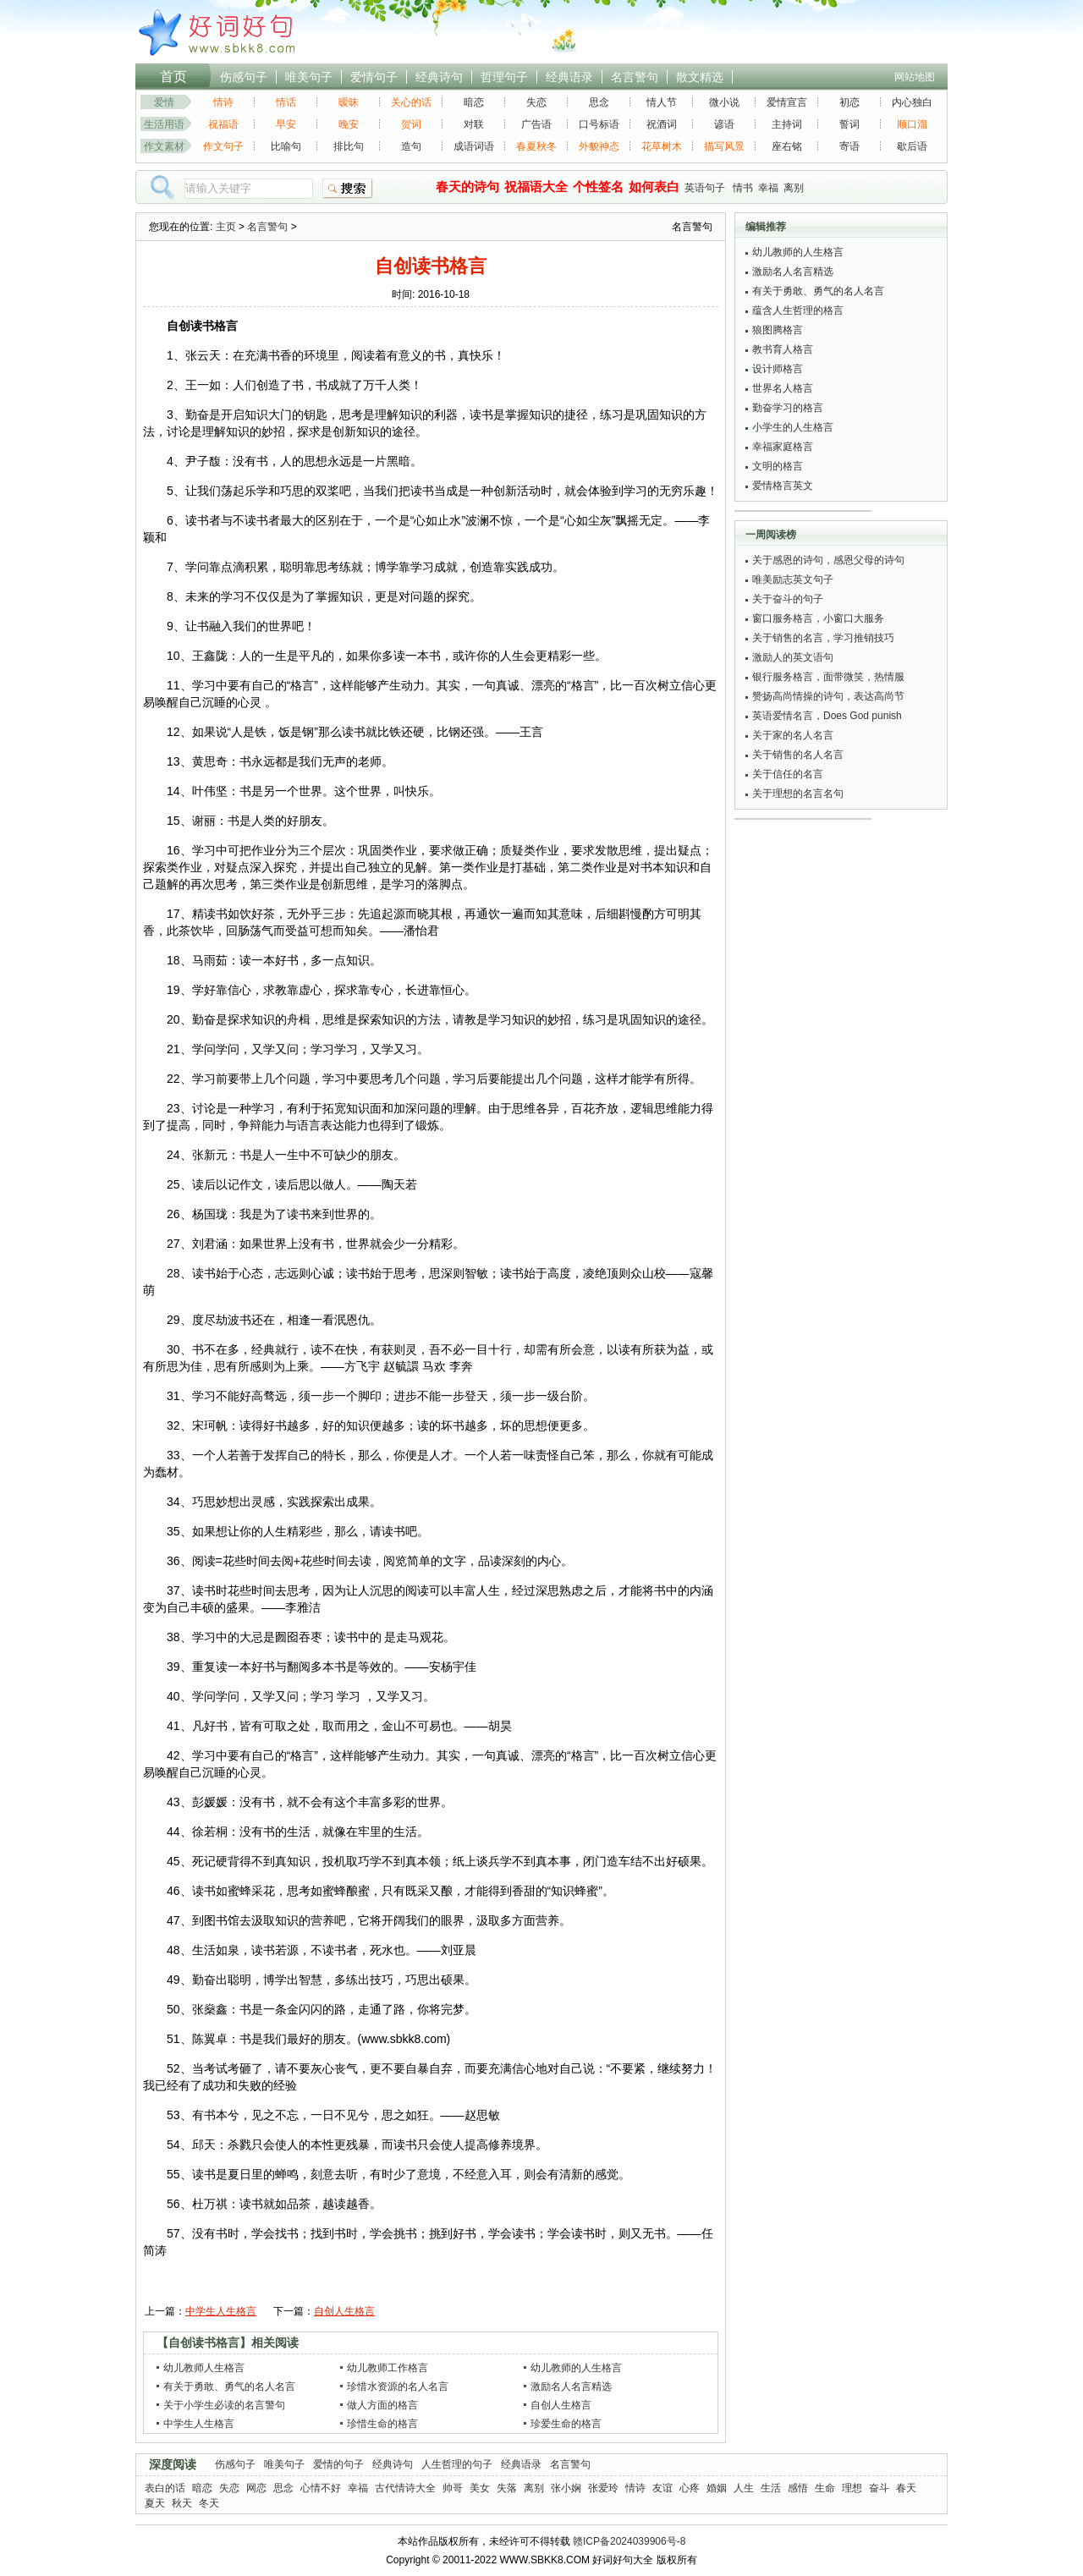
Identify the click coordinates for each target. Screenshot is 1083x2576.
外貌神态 (599, 146)
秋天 (182, 2503)
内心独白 (912, 102)
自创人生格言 (344, 2311)
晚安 (348, 124)
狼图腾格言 (777, 330)
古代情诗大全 (405, 2488)
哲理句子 (504, 77)
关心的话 (411, 102)
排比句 (348, 146)
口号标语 (599, 124)
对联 (474, 124)
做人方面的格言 (382, 2405)
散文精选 (699, 77)
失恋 (536, 102)
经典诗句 (439, 77)
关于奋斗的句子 (787, 599)
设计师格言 (777, 369)
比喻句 (286, 146)
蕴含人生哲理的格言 (798, 310)
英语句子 (704, 188)
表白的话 (165, 2488)
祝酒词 (661, 124)
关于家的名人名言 (792, 735)
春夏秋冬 (536, 146)
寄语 (849, 146)
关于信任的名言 (787, 774)
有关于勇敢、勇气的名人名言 (229, 2386)
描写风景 (724, 146)
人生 (744, 2488)
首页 (173, 76)
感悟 (798, 2488)
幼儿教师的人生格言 (576, 2368)
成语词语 (474, 146)
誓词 (849, 124)
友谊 (662, 2488)
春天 (906, 2488)
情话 (286, 102)
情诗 (223, 102)
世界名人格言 (782, 388)
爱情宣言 (787, 102)
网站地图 (914, 77)
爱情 (164, 102)
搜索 (347, 189)
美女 (480, 2488)
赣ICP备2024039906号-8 (629, 2541)
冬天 (209, 2503)
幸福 (768, 188)
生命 (825, 2488)
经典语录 (569, 77)
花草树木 (661, 146)
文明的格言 (777, 466)
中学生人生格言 (220, 2311)
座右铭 (787, 146)
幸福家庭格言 (782, 447)
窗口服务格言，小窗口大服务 (818, 618)
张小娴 (566, 2488)
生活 (771, 2488)
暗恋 (474, 102)
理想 (852, 2488)
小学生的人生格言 (792, 427)
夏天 (155, 2503)
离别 (793, 188)
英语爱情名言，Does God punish (827, 716)
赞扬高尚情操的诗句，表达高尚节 (828, 696)
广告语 (536, 124)
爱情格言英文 (782, 486)
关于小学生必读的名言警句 (224, 2405)
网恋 (256, 2488)
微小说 (724, 102)
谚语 (724, 124)
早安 (286, 124)
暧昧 (348, 102)
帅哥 (453, 2488)
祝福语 (223, 124)
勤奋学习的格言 (787, 408)
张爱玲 (603, 2488)
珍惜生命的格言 (382, 2424)
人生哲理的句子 (456, 2464)
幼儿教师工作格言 (387, 2368)
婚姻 (716, 2488)
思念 (599, 102)
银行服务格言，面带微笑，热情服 (828, 677)
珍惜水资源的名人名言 (397, 2386)
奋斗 (879, 2488)
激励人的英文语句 (792, 657)
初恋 (849, 102)
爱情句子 (374, 77)
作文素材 (164, 146)
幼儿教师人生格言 (204, 2368)
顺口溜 (912, 124)
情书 (743, 188)
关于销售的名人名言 (798, 755)
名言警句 (634, 77)
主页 (226, 227)
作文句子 (223, 146)
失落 (507, 2488)
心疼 (689, 2488)
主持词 (787, 124)
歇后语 (912, 146)
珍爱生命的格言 (566, 2424)
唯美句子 (309, 77)
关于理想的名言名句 (798, 793)
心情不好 (320, 2488)
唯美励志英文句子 (792, 579)
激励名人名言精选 (571, 2386)
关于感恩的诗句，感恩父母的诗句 (828, 560)
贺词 (411, 124)
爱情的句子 (338, 2464)
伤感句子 (243, 77)
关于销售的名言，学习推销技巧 (823, 638)
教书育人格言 (782, 349)
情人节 (661, 102)
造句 (411, 146)
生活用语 (164, 124)
